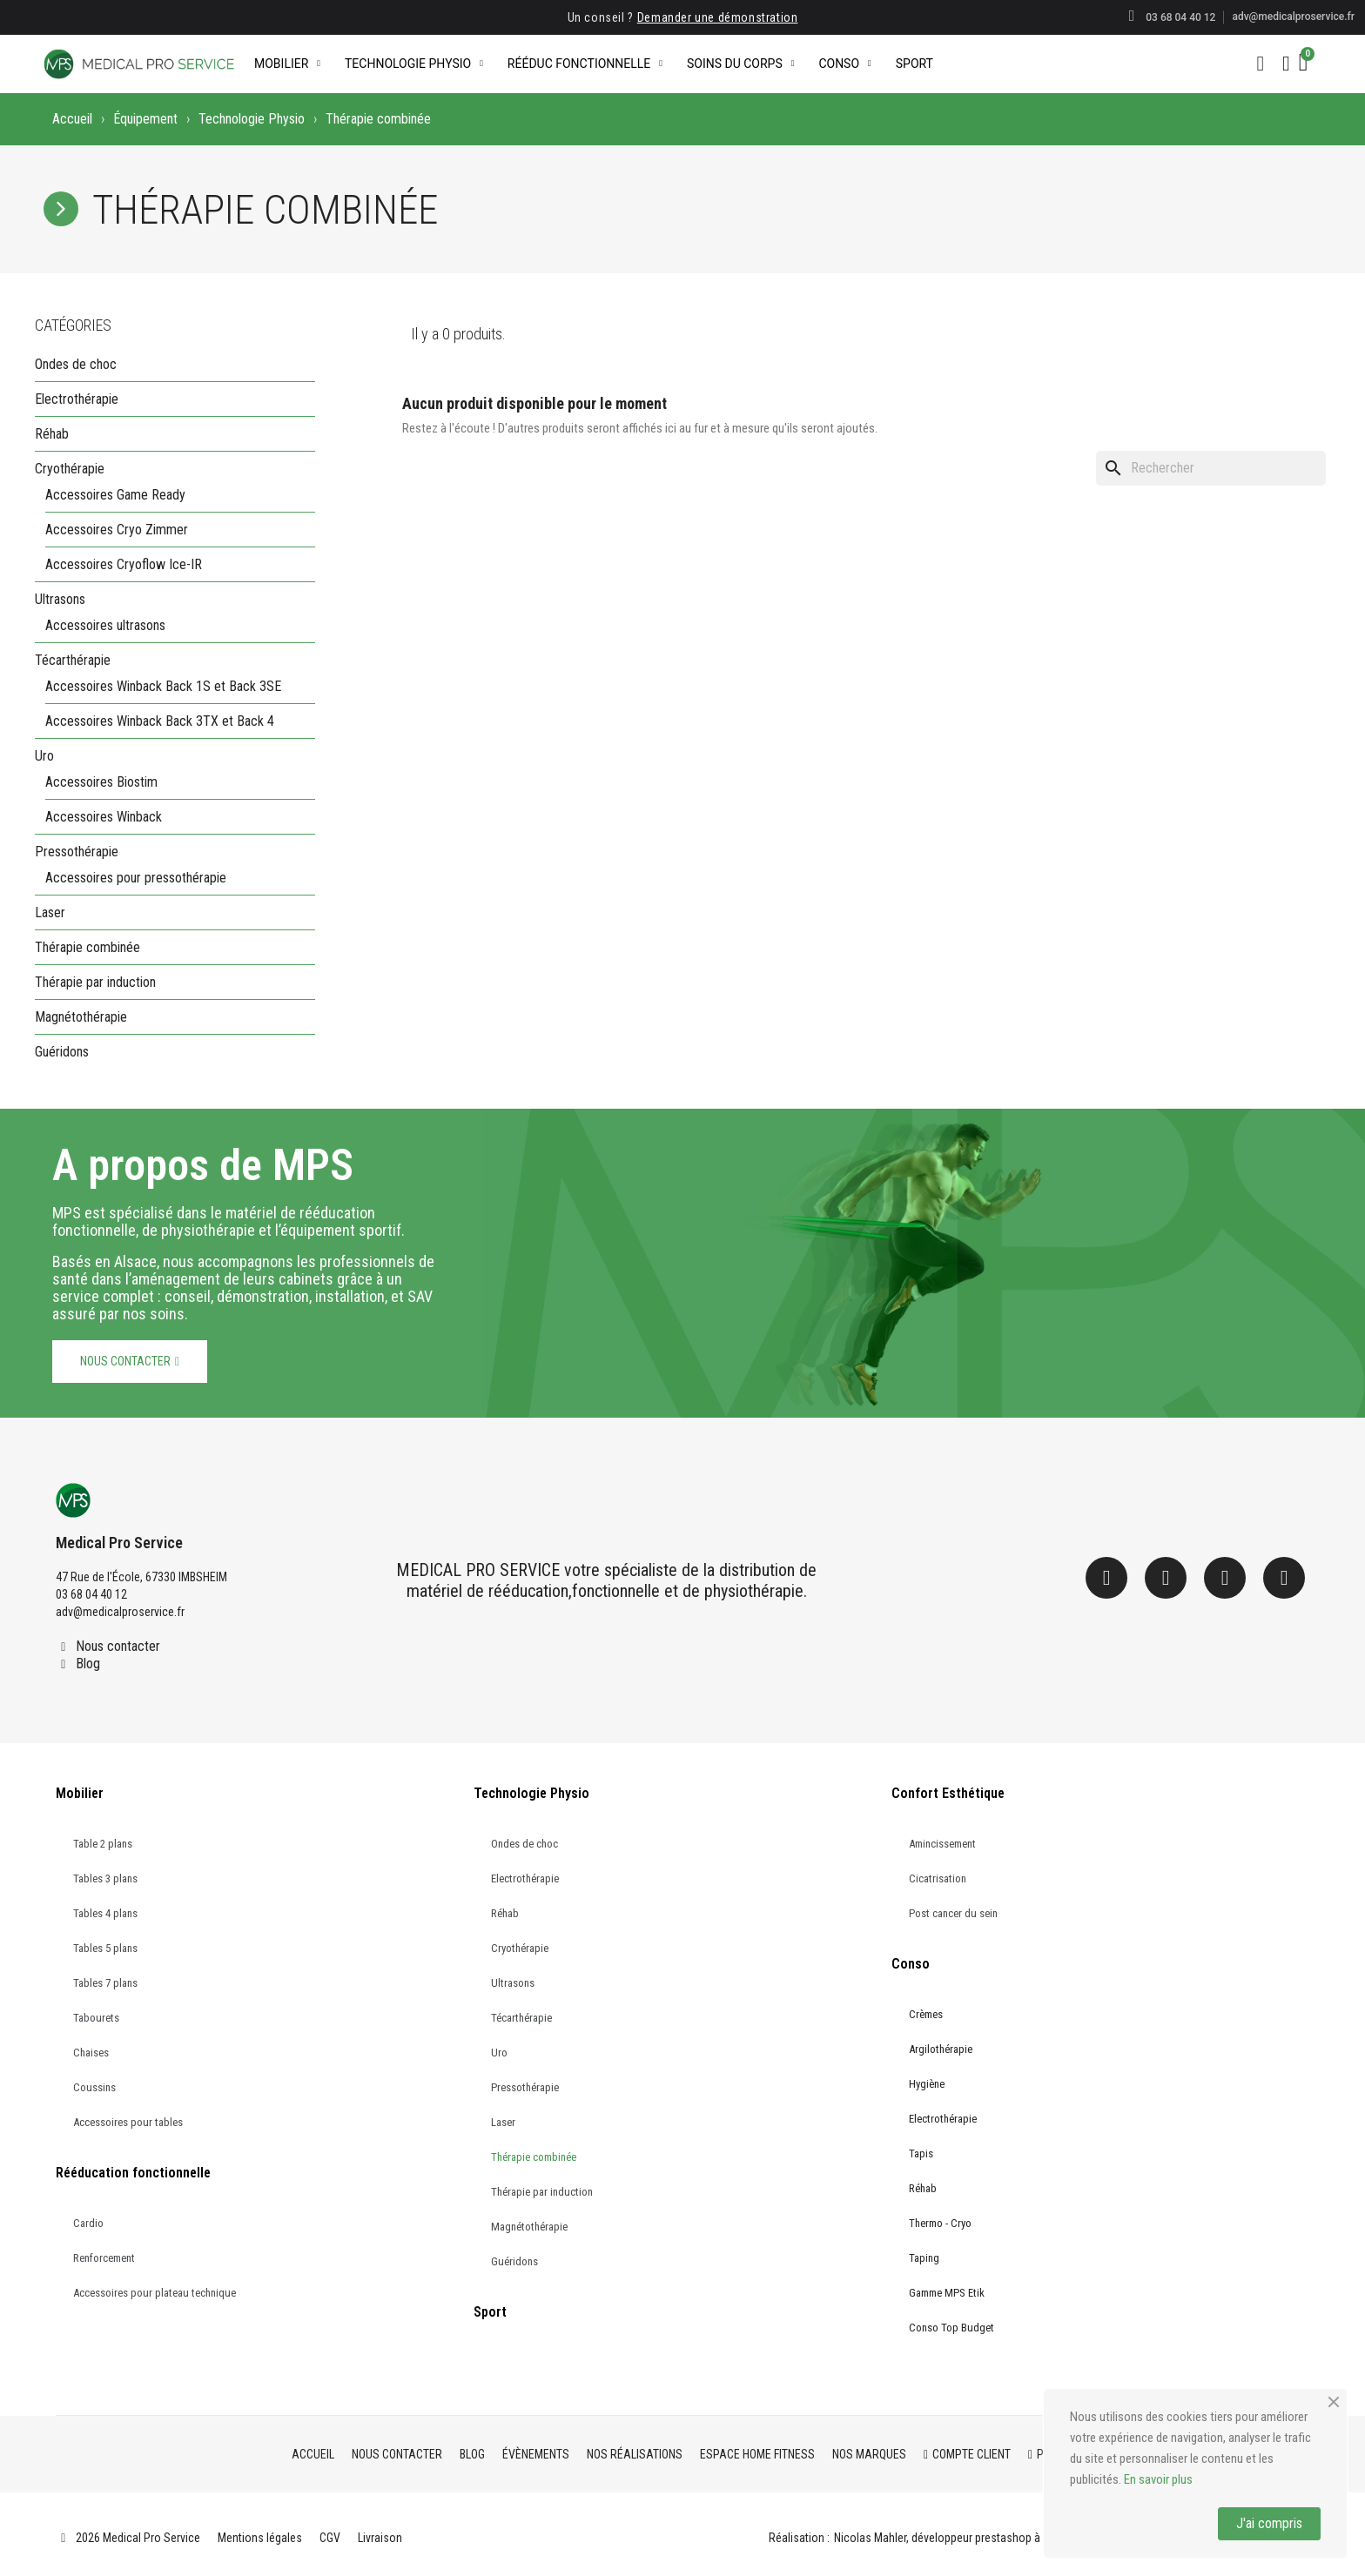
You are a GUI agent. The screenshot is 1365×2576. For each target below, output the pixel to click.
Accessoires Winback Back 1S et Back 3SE (163, 686)
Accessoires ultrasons (105, 625)
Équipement (145, 119)
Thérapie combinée (87, 947)
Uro (44, 756)
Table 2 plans (102, 1843)
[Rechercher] (1211, 468)
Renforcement (104, 2257)
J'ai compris (1269, 2523)
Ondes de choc (76, 364)
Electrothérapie (76, 399)
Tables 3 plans (105, 1878)
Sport (914, 63)
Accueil (72, 119)
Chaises (91, 2052)
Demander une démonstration (717, 17)
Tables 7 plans (105, 1982)
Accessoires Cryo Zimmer (116, 529)
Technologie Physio (414, 63)
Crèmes (926, 2014)
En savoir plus (1158, 2479)
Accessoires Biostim (101, 782)
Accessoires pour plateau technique (154, 2292)
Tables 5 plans (105, 1948)
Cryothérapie (69, 468)
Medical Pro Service (119, 1542)
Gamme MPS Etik (947, 2292)
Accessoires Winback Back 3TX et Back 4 (159, 721)
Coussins (94, 2087)
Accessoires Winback (103, 816)
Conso (844, 63)
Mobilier (287, 63)
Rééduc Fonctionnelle (585, 63)
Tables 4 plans (105, 1913)
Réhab (52, 434)
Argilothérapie (940, 2049)
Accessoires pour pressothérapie (135, 877)
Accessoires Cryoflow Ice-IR (123, 564)
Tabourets (96, 2017)
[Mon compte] (1286, 63)
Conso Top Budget (951, 2327)
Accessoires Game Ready (115, 494)
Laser (50, 912)
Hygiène (927, 2083)
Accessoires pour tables (128, 2122)
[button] (1260, 63)
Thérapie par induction (95, 982)
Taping (924, 2257)
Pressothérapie (76, 851)
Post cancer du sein (953, 1913)
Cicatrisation (937, 1878)
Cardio (88, 2223)
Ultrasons (60, 599)
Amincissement (942, 1843)
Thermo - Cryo (940, 2223)
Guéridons (62, 1051)
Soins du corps (740, 63)
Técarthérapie (73, 660)
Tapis (921, 2153)
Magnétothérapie (81, 1017)
